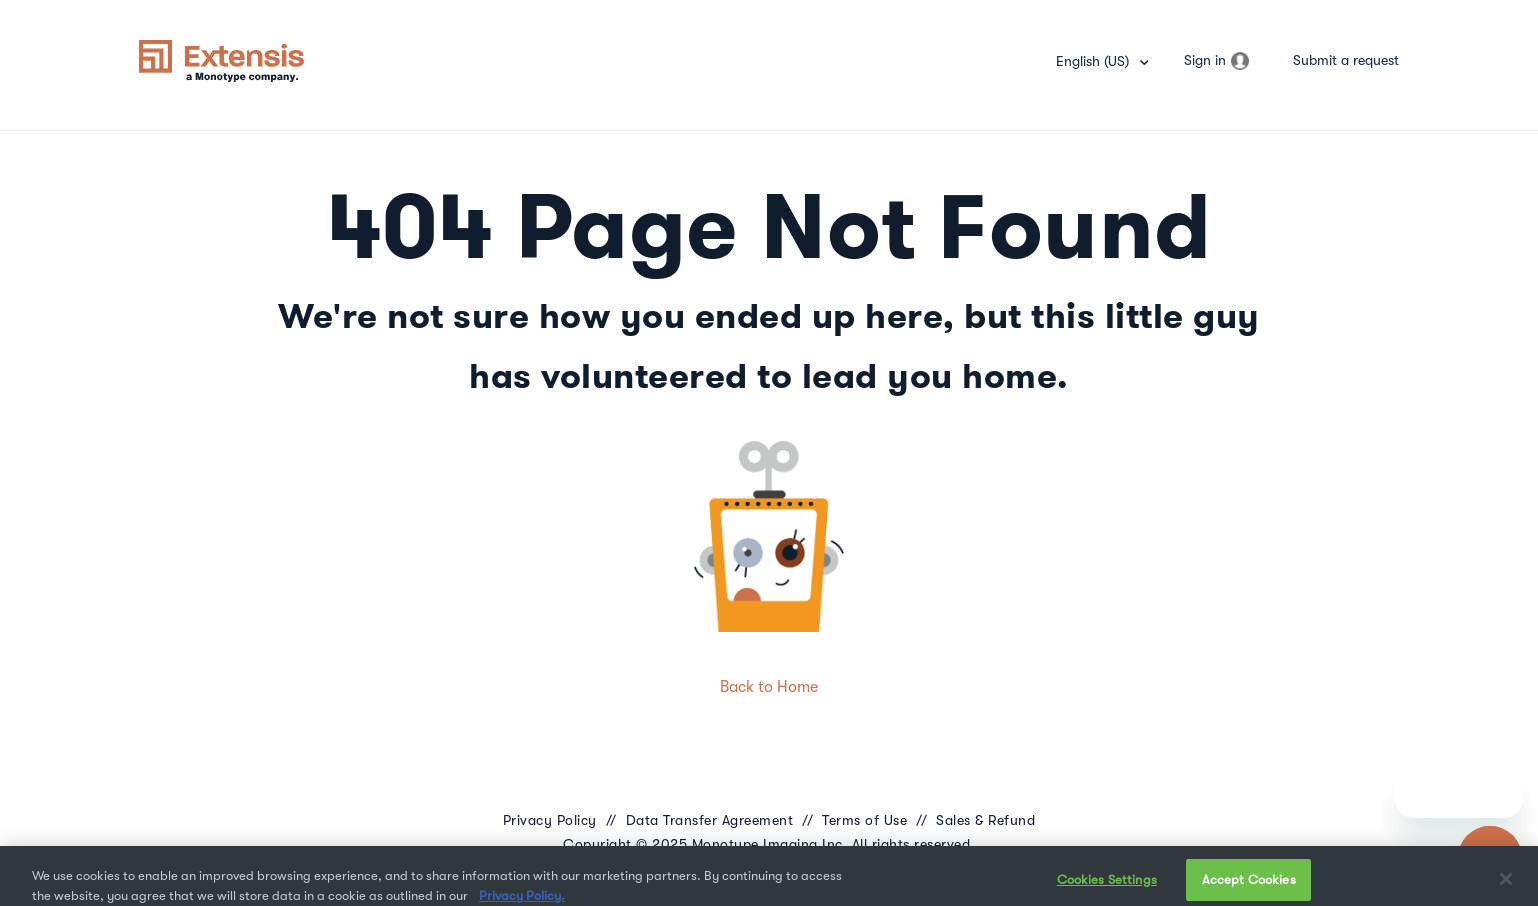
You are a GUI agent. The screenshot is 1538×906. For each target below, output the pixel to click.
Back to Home (769, 687)
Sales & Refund (985, 820)
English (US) (1094, 61)
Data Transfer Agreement (710, 820)
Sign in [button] (1205, 60)
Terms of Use (864, 820)
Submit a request (1346, 60)
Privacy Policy (550, 820)
